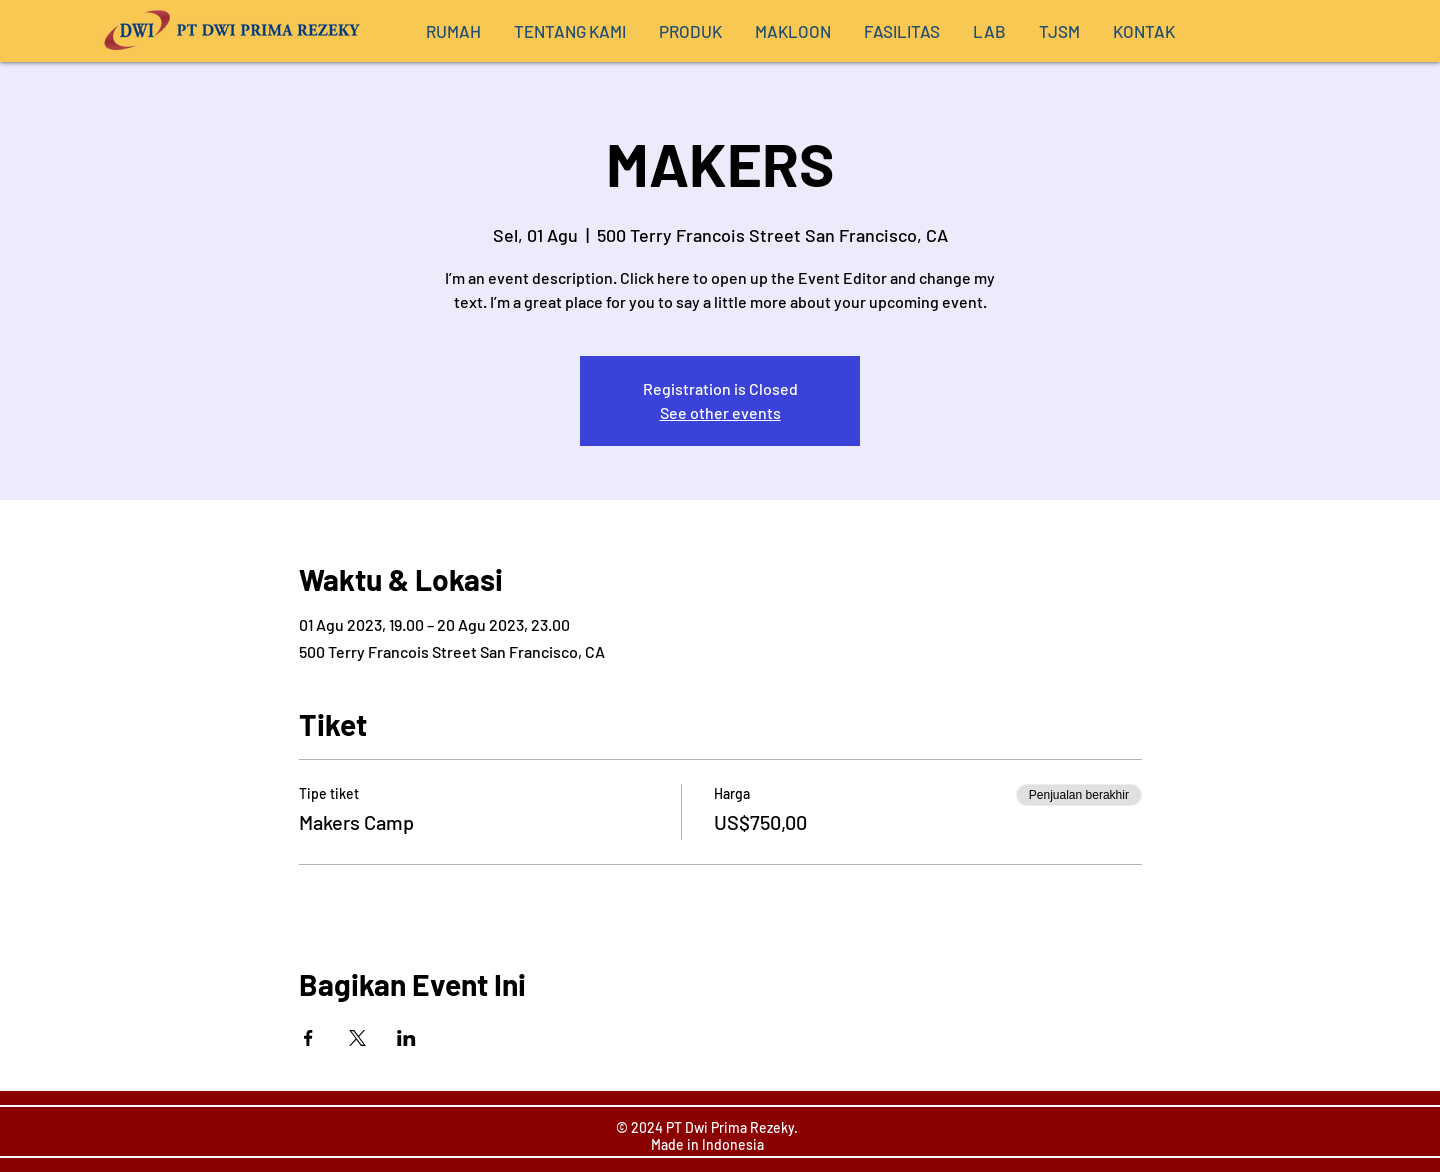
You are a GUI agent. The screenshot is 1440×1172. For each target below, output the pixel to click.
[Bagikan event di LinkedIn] (406, 1038)
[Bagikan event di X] (357, 1038)
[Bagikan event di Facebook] (308, 1038)
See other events (720, 412)
